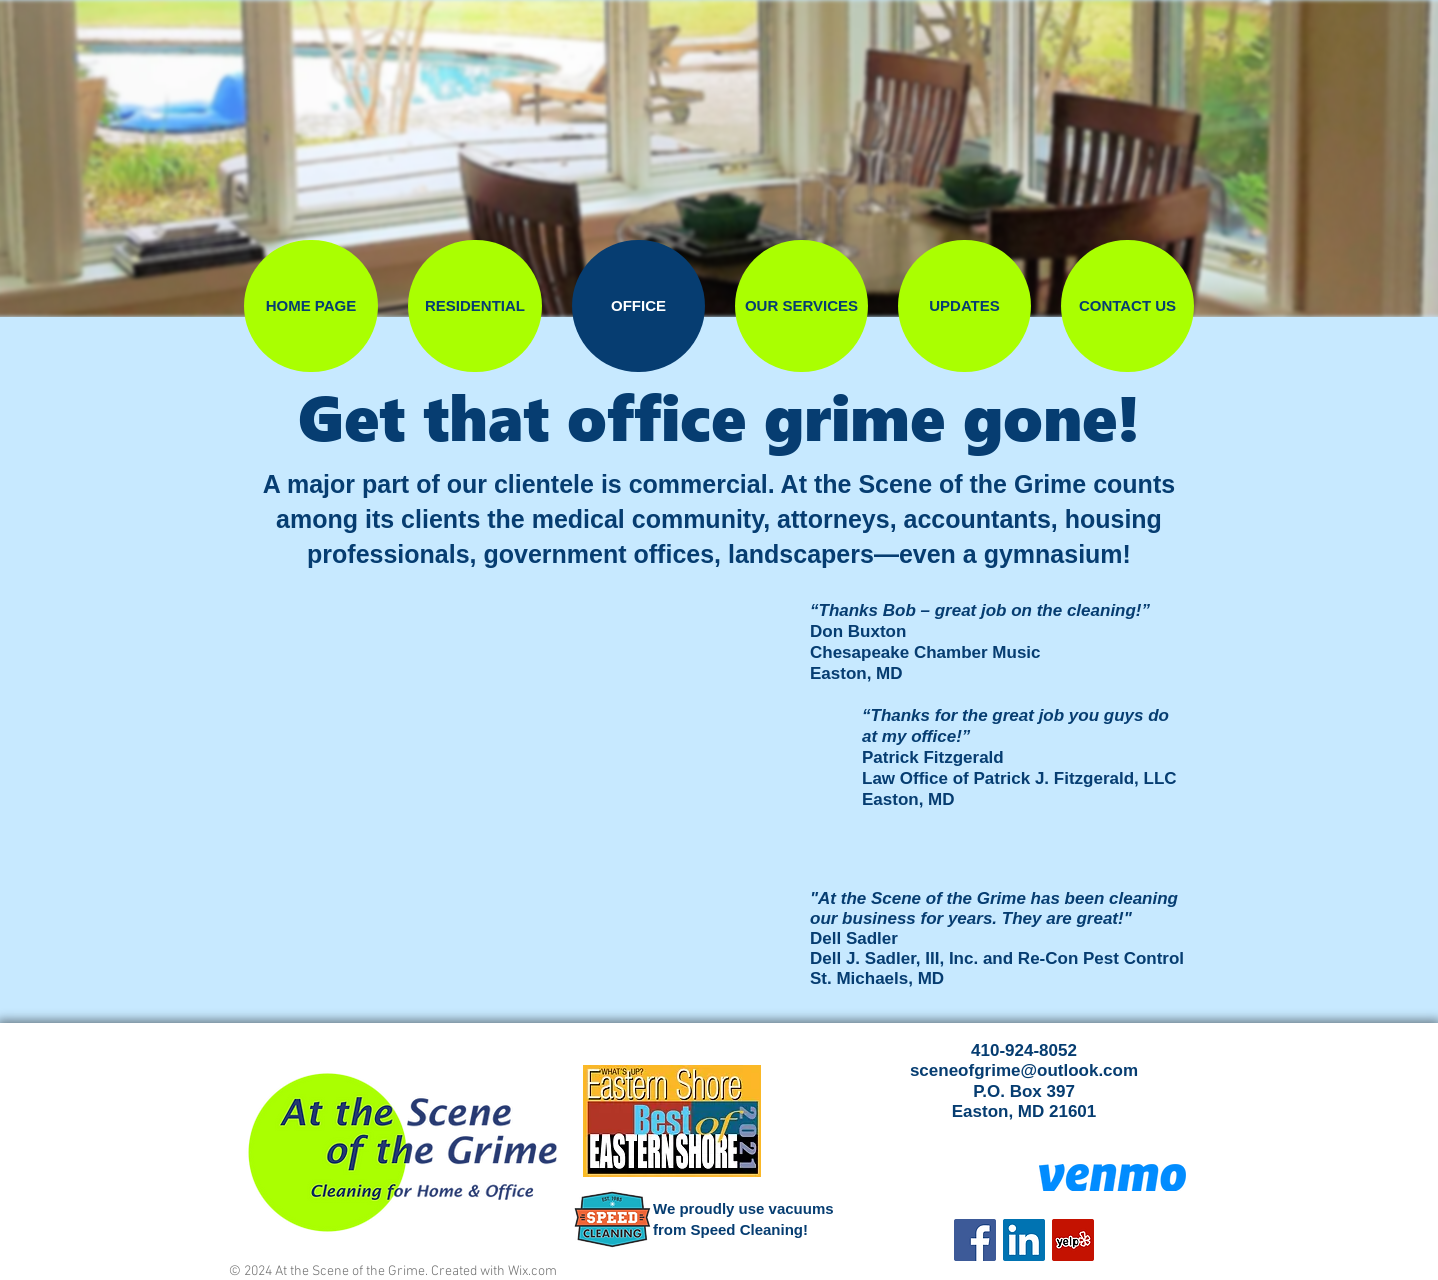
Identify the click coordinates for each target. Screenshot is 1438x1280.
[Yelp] (1073, 1240)
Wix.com (532, 1271)
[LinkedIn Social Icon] (1024, 1240)
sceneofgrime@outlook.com (1024, 1070)
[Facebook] (975, 1240)
